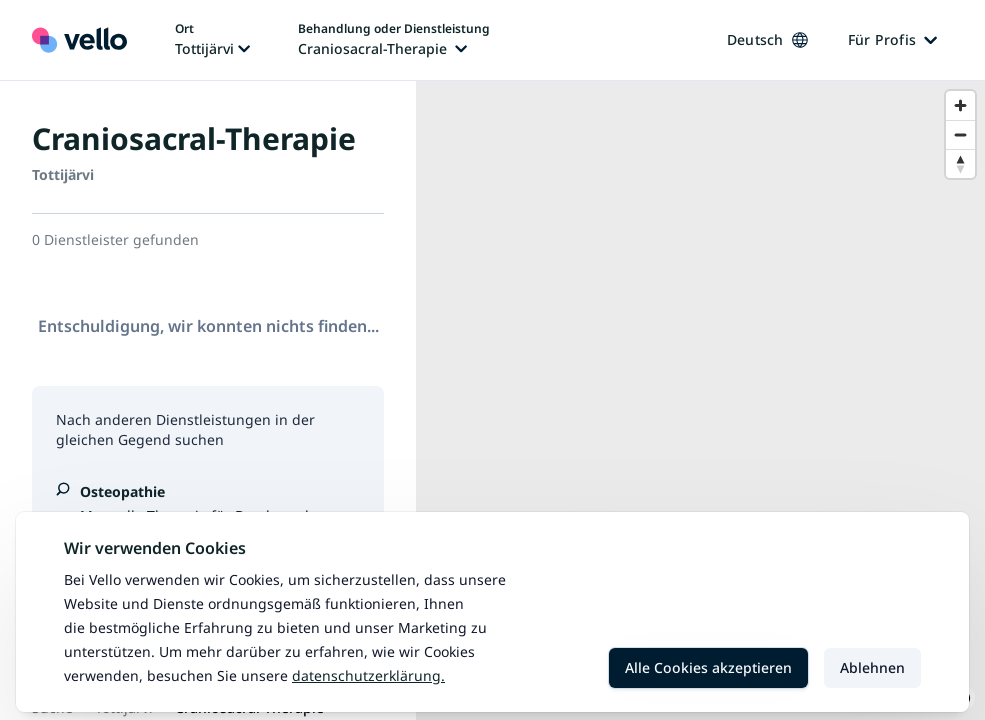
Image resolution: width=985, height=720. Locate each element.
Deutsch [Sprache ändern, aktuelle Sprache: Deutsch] (767, 39)
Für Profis (893, 39)
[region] (700, 400)
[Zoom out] (960, 134)
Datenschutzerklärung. (368, 675)
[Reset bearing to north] (960, 163)
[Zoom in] (960, 105)
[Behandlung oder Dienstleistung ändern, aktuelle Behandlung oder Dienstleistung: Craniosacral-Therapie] (394, 40)
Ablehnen (872, 667)
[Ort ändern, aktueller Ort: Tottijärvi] (212, 40)
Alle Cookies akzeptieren (708, 667)
